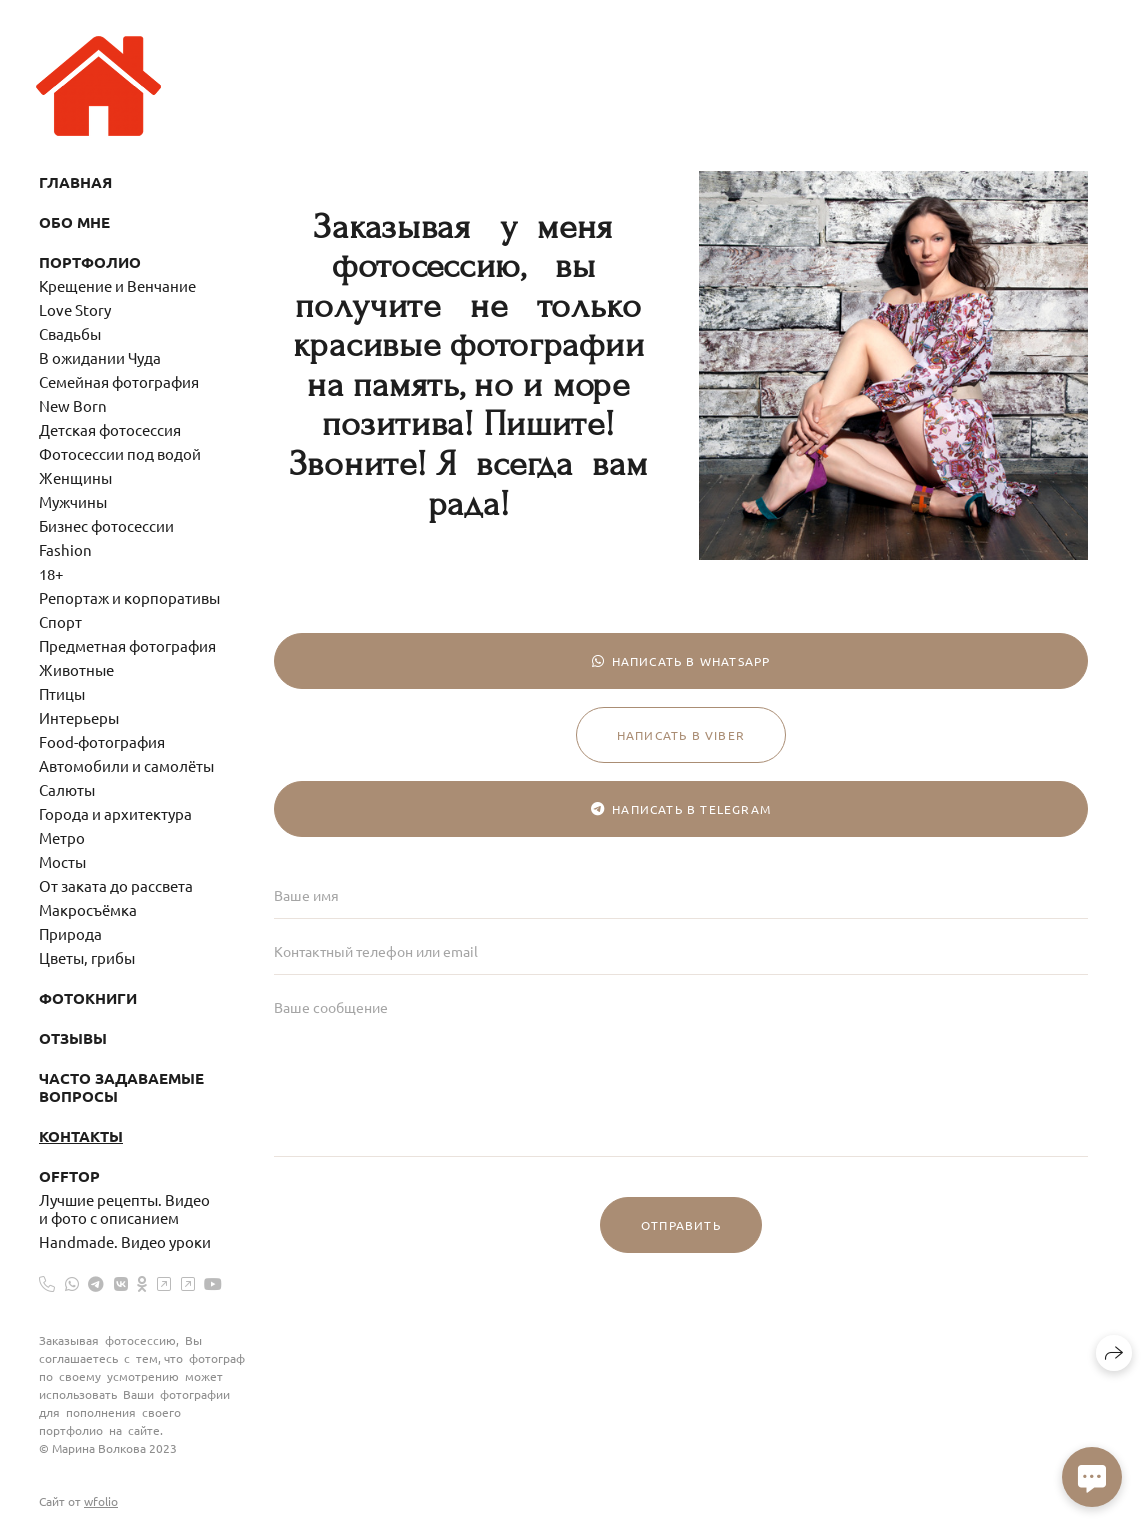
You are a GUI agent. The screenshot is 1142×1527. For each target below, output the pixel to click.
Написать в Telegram (681, 809)
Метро (62, 837)
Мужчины (73, 501)
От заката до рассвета (116, 885)
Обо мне (74, 222)
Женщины (75, 477)
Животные (76, 669)
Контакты (81, 1136)
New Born (73, 405)
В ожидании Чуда (100, 357)
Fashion (65, 549)
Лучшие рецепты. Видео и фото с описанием (124, 1208)
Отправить (681, 1225)
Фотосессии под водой (120, 453)
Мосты (62, 861)
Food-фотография (102, 741)
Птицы (62, 693)
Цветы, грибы (87, 957)
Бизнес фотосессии (106, 525)
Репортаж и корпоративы (129, 597)
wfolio (101, 1501)
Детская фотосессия (110, 429)
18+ (51, 573)
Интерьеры (79, 717)
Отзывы (73, 1038)
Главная (75, 182)
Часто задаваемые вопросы (121, 1087)
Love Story (75, 309)
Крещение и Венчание (117, 285)
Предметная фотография (127, 645)
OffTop (69, 1176)
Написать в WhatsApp (681, 661)
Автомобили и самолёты (126, 765)
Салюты (67, 789)
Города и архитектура (115, 813)
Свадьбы (70, 333)
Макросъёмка (88, 909)
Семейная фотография (119, 381)
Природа (70, 933)
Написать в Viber (681, 735)
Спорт (60, 621)
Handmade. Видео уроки (125, 1241)
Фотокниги (88, 998)
